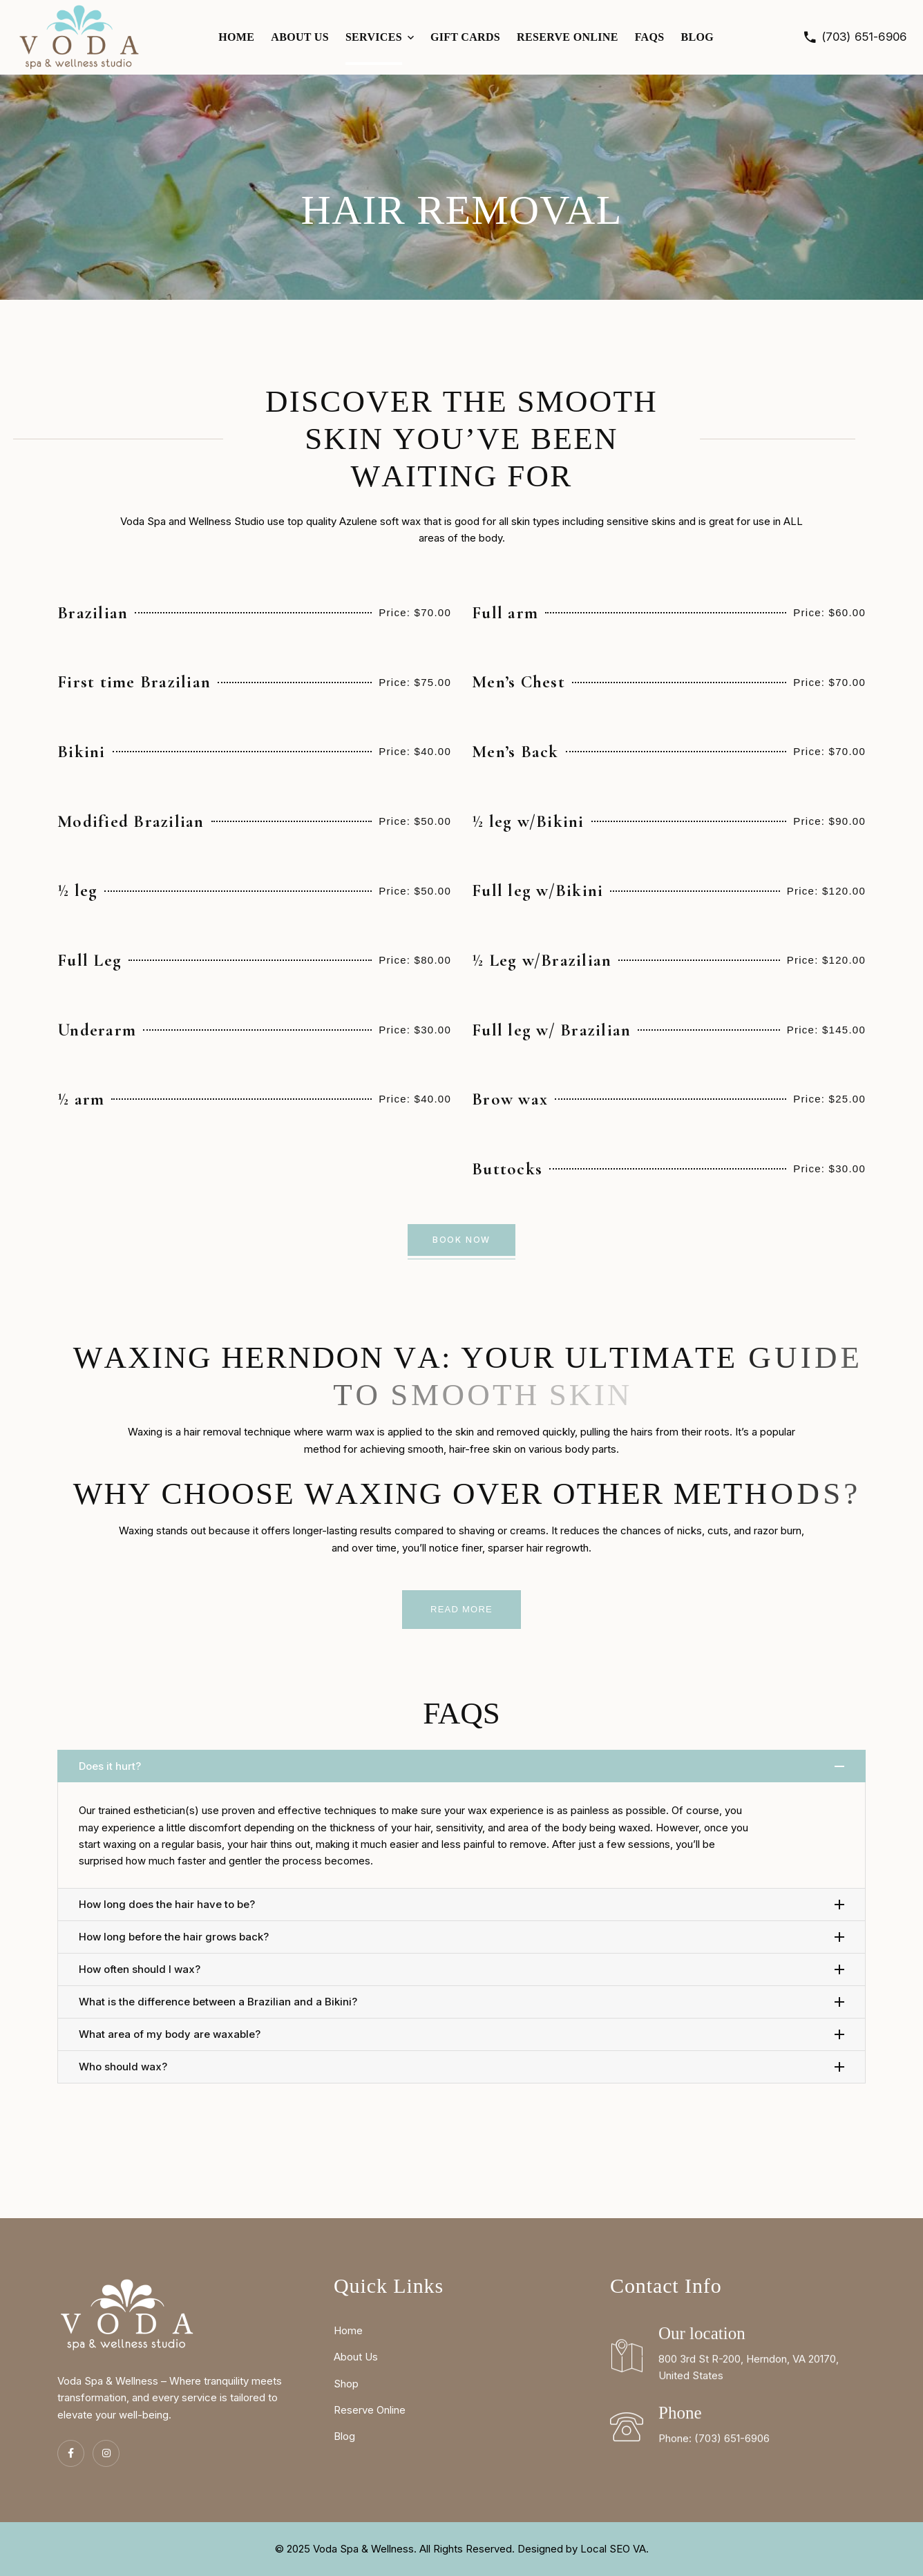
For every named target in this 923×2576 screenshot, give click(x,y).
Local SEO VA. (614, 2548)
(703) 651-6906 (863, 37)
